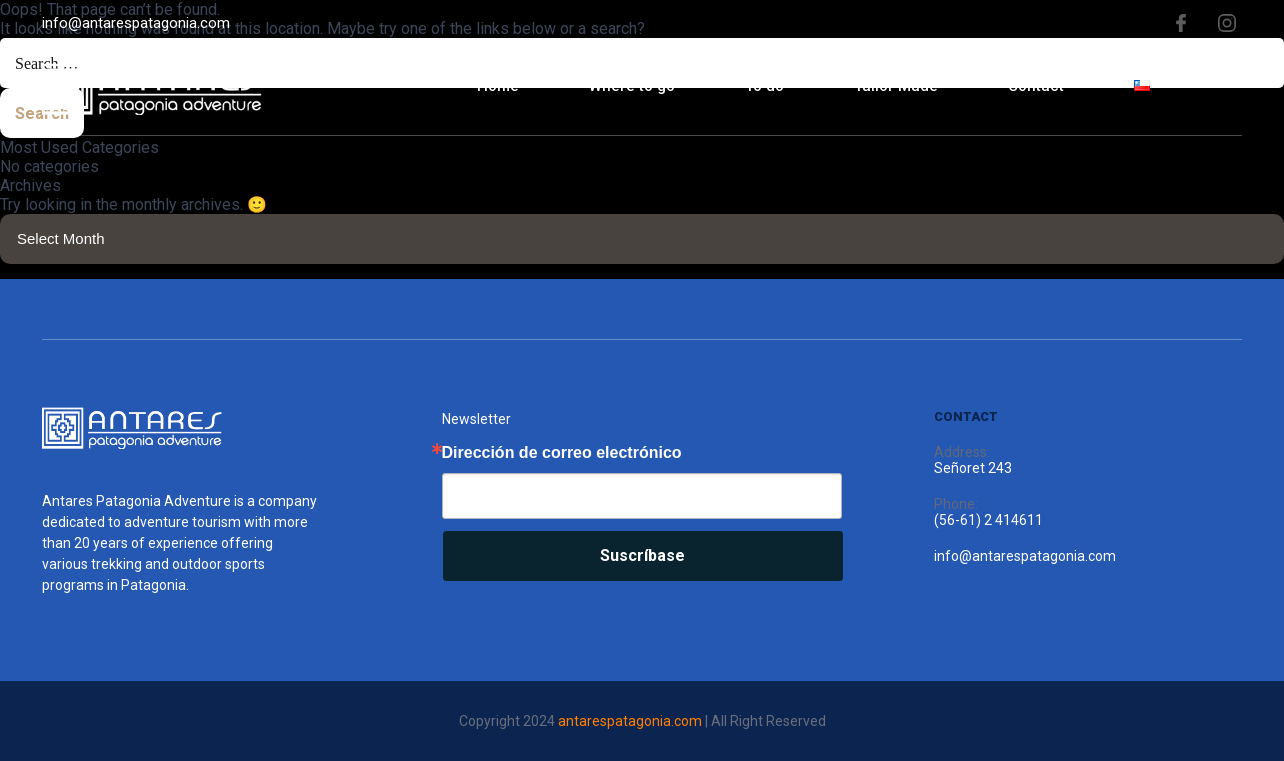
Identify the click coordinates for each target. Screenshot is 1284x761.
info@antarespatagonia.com (136, 23)
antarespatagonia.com (630, 721)
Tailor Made (896, 86)
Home (498, 86)
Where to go (632, 86)
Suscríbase (642, 555)
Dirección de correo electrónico (562, 453)
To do (764, 86)
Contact (1036, 86)
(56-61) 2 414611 (988, 520)
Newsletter (476, 419)
